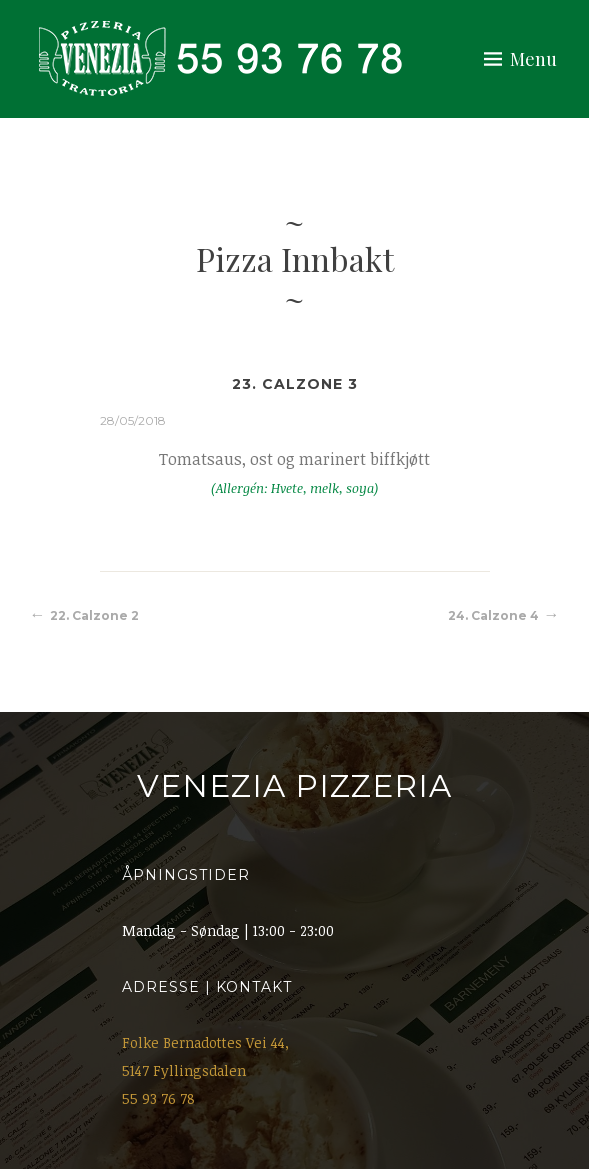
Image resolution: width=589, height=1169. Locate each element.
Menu (533, 59)
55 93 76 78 (158, 1098)
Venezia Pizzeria (294, 786)
